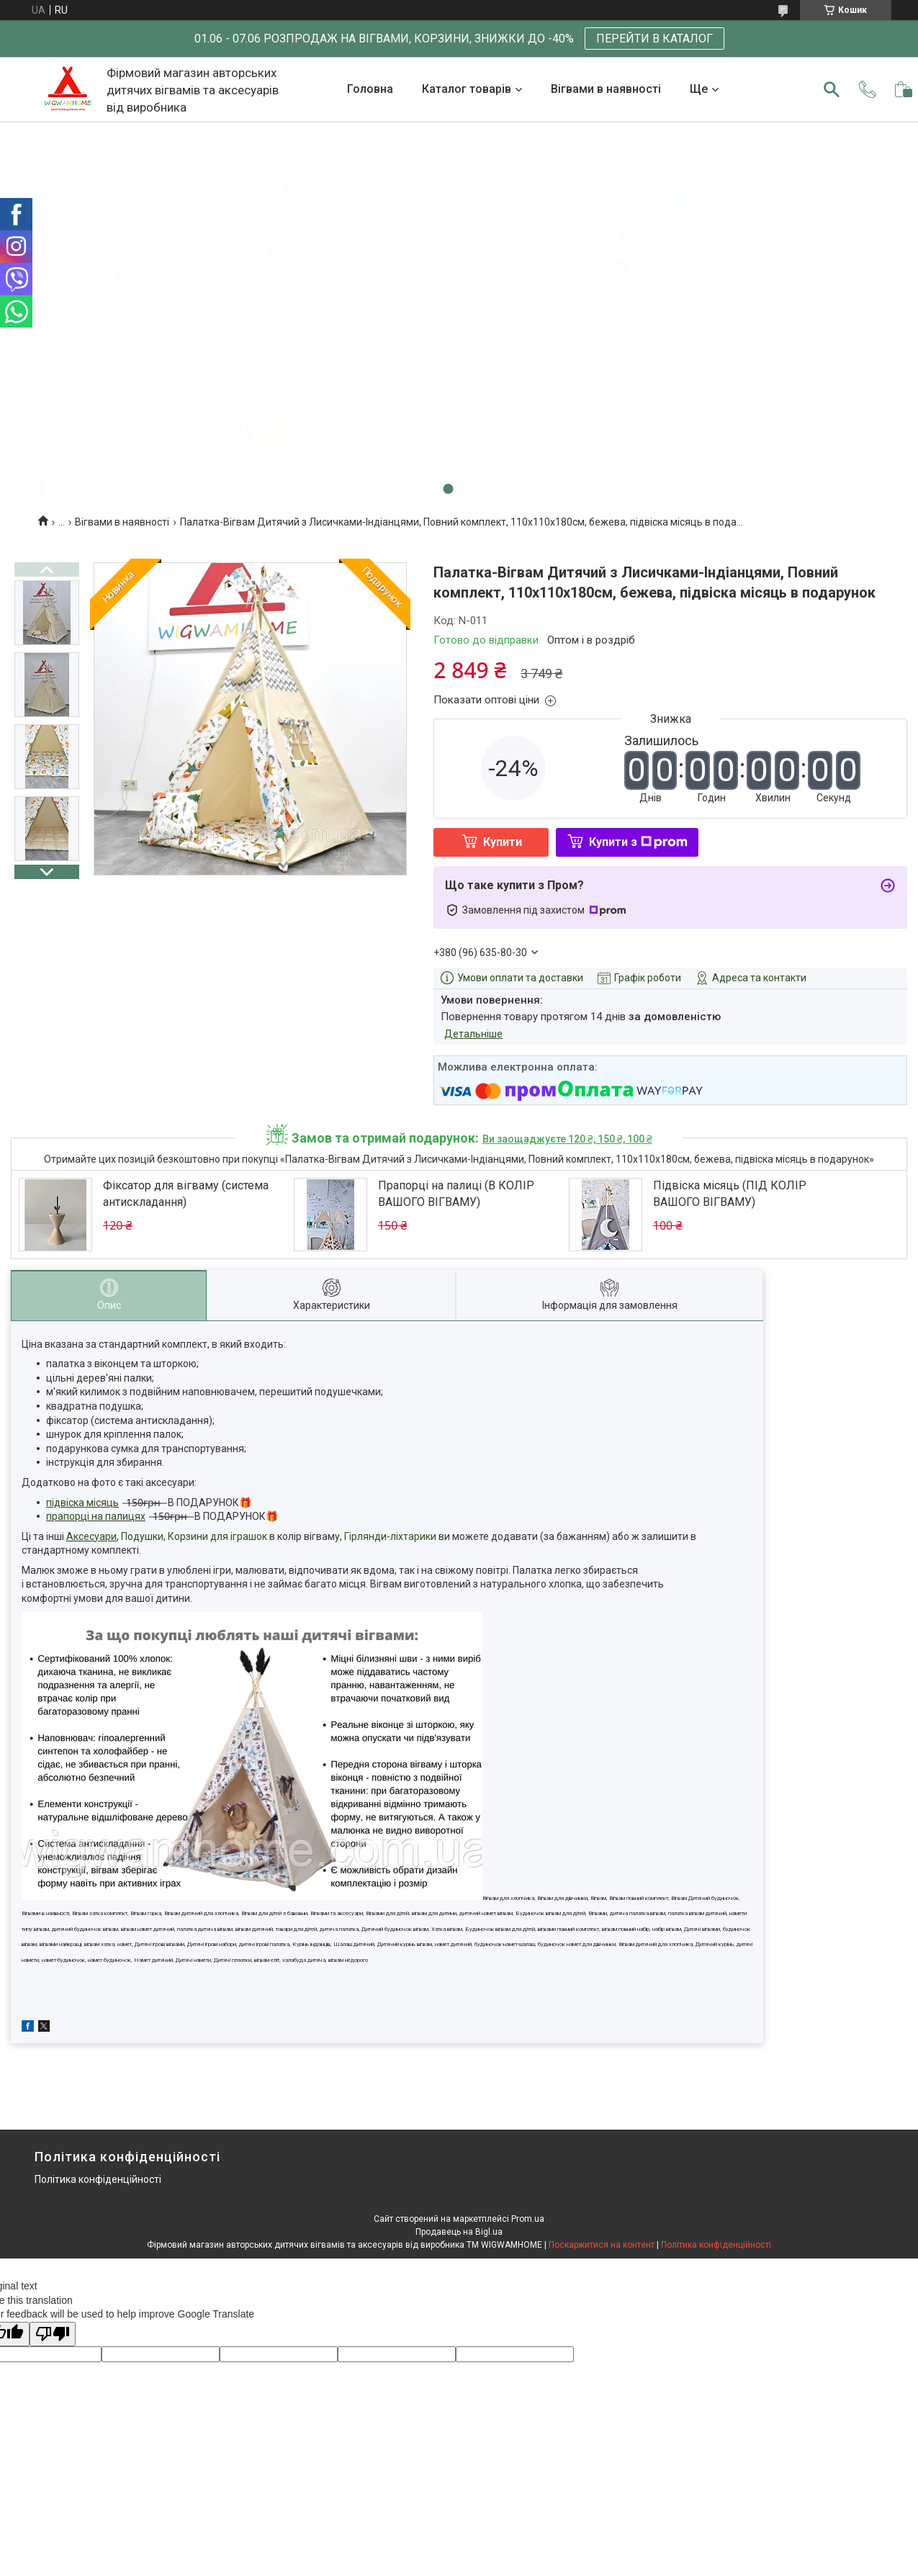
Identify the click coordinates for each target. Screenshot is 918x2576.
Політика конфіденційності (98, 2179)
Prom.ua (527, 2219)
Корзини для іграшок (217, 1536)
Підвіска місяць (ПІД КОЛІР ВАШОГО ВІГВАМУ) (729, 1193)
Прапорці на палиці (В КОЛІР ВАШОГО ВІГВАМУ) (456, 1193)
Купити (502, 842)
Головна (370, 89)
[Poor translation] (53, 2334)
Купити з (638, 842)
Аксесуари (91, 1536)
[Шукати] (831, 89)
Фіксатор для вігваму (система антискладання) (186, 1193)
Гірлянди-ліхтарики (390, 1536)
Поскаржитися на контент (601, 2245)
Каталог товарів (466, 89)
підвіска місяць (82, 1502)
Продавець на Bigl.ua (459, 2232)
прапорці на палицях (95, 1516)
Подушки (142, 1536)
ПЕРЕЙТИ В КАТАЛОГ (654, 38)
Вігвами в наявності (606, 89)
